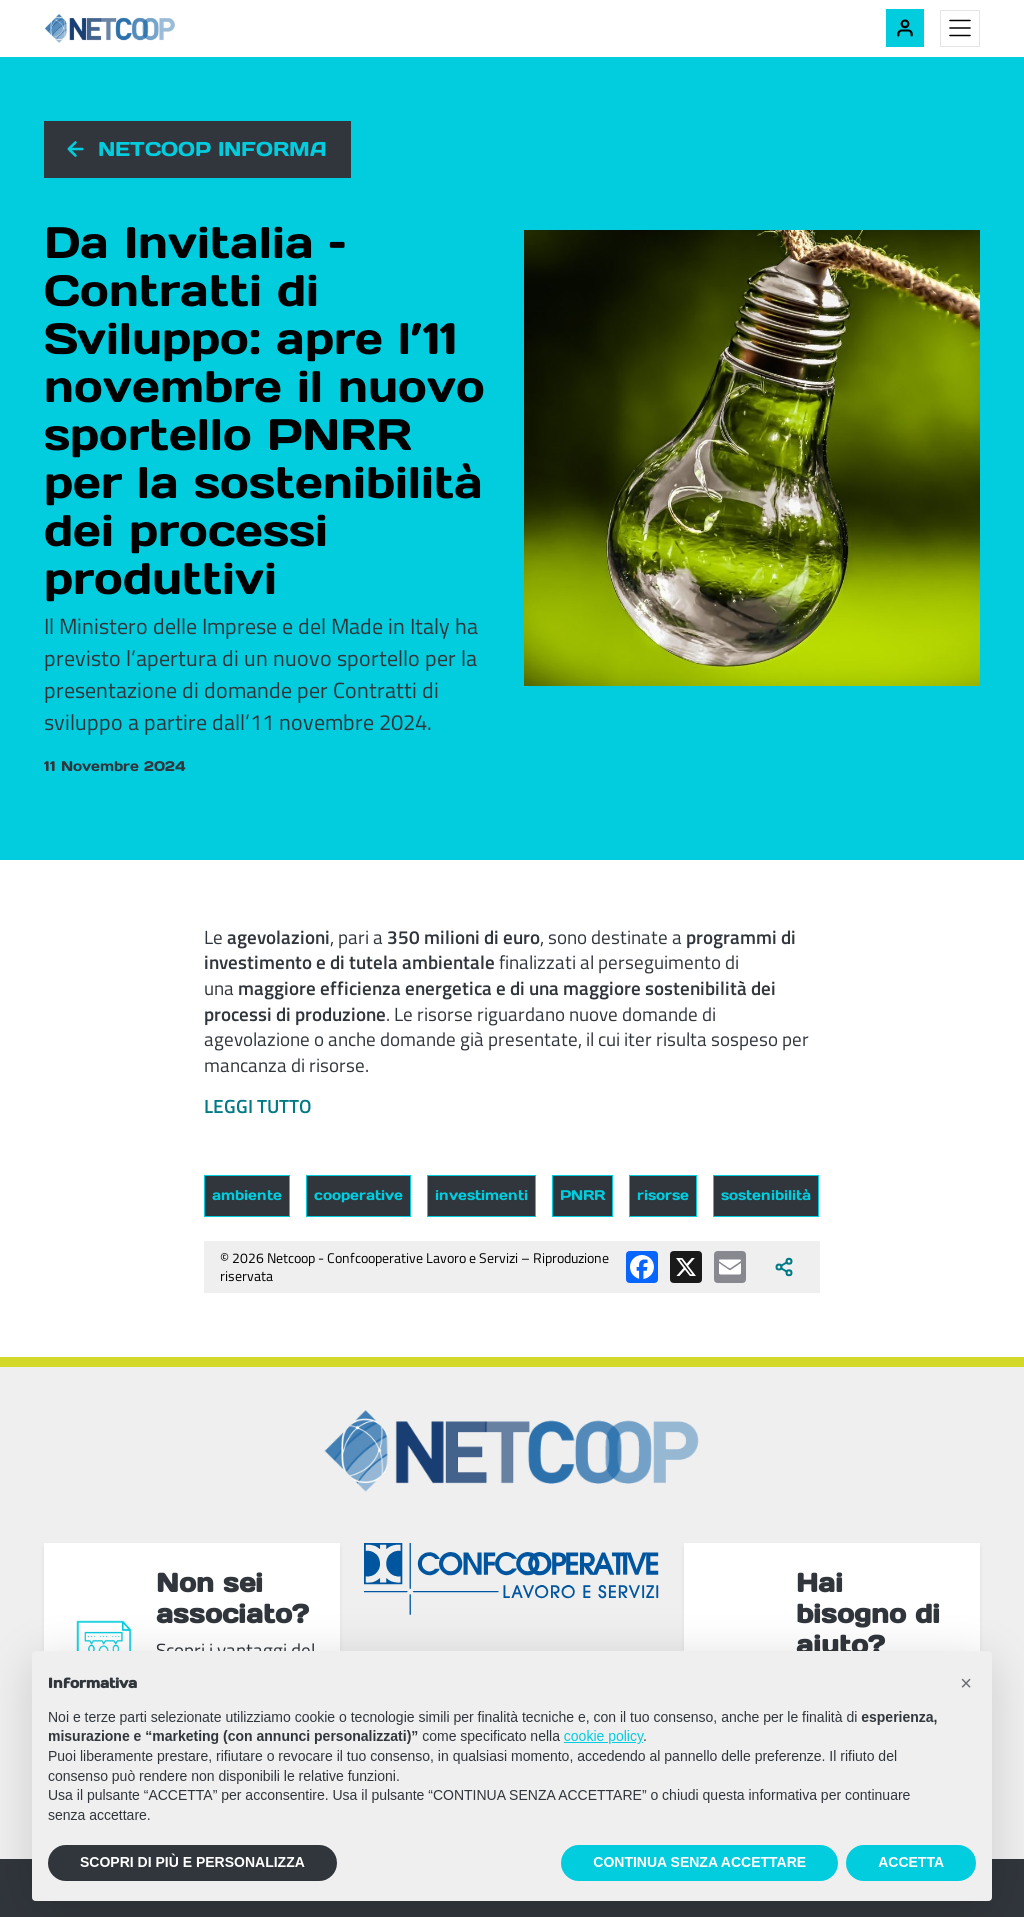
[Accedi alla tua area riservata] (905, 28)
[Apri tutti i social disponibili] (784, 1267)
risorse (663, 1195)
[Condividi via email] (730, 1267)
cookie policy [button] (603, 1736)
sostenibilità (766, 1195)
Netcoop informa (212, 149)
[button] (966, 1683)
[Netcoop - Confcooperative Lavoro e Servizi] (154, 28)
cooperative (358, 1195)
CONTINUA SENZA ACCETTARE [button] (699, 1862)
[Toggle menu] (960, 28)
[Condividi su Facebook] (642, 1267)
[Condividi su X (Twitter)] (686, 1267)
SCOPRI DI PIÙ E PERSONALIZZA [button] (192, 1862)
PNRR (582, 1195)
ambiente (247, 1195)
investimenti (481, 1195)
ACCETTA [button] (911, 1862)
